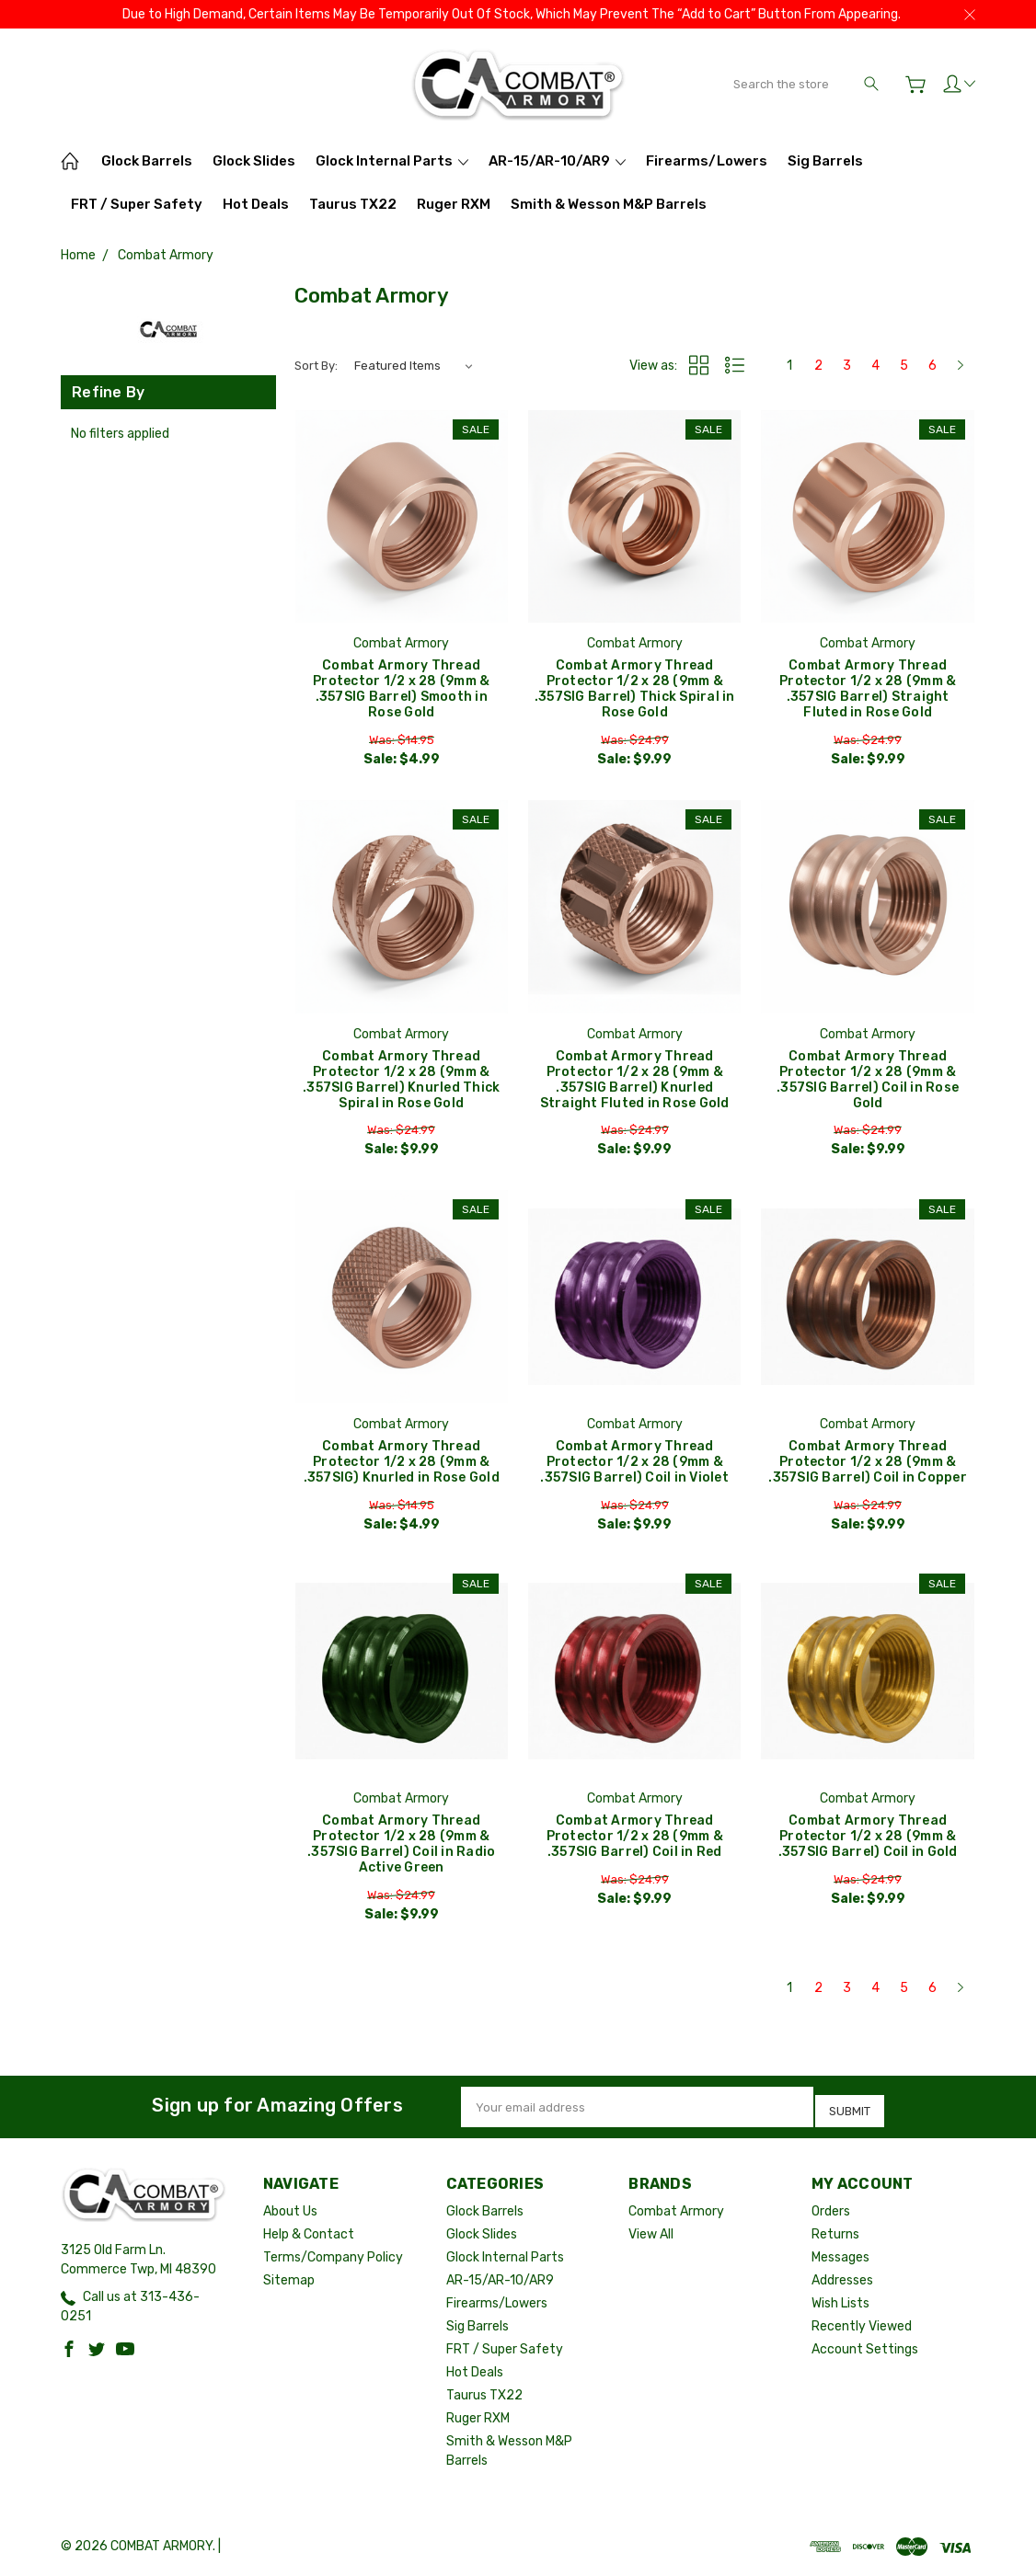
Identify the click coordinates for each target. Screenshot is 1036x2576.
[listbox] (412, 366)
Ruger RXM (453, 204)
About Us (290, 2213)
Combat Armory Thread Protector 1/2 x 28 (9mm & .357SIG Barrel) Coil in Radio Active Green (401, 1849)
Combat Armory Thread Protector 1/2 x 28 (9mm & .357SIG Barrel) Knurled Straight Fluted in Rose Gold (635, 1081)
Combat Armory (676, 2213)
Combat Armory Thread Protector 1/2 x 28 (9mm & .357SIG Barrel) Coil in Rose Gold (868, 1081)
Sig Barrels (825, 161)
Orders (831, 2213)
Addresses (842, 2282)
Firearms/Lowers (706, 161)
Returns (835, 2236)
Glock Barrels (146, 161)
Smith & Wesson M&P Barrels (609, 204)
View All (650, 2236)
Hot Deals (256, 204)
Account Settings (865, 2351)
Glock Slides (254, 161)
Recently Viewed (862, 2328)
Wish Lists (840, 2305)
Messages (840, 2259)
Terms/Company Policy (333, 2259)
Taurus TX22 (353, 204)
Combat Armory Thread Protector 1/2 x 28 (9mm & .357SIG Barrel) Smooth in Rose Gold (401, 689)
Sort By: (316, 365)
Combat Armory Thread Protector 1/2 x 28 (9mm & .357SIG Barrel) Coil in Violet (634, 1465)
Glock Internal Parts (392, 161)
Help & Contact (308, 2236)
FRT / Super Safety (136, 204)
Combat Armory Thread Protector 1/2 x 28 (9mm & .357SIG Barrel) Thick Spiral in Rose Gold (635, 689)
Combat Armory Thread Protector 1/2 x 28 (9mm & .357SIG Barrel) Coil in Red (635, 1841)
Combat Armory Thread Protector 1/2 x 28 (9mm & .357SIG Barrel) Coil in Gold (868, 1841)
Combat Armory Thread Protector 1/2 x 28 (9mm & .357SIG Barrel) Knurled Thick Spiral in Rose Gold (401, 1081)
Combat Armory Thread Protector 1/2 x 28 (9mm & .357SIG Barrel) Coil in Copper (867, 1465)
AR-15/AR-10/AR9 (557, 161)
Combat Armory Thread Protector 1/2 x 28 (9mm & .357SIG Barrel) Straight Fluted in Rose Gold (867, 689)
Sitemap (289, 2282)
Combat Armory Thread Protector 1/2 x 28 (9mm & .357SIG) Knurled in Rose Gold (402, 1465)
